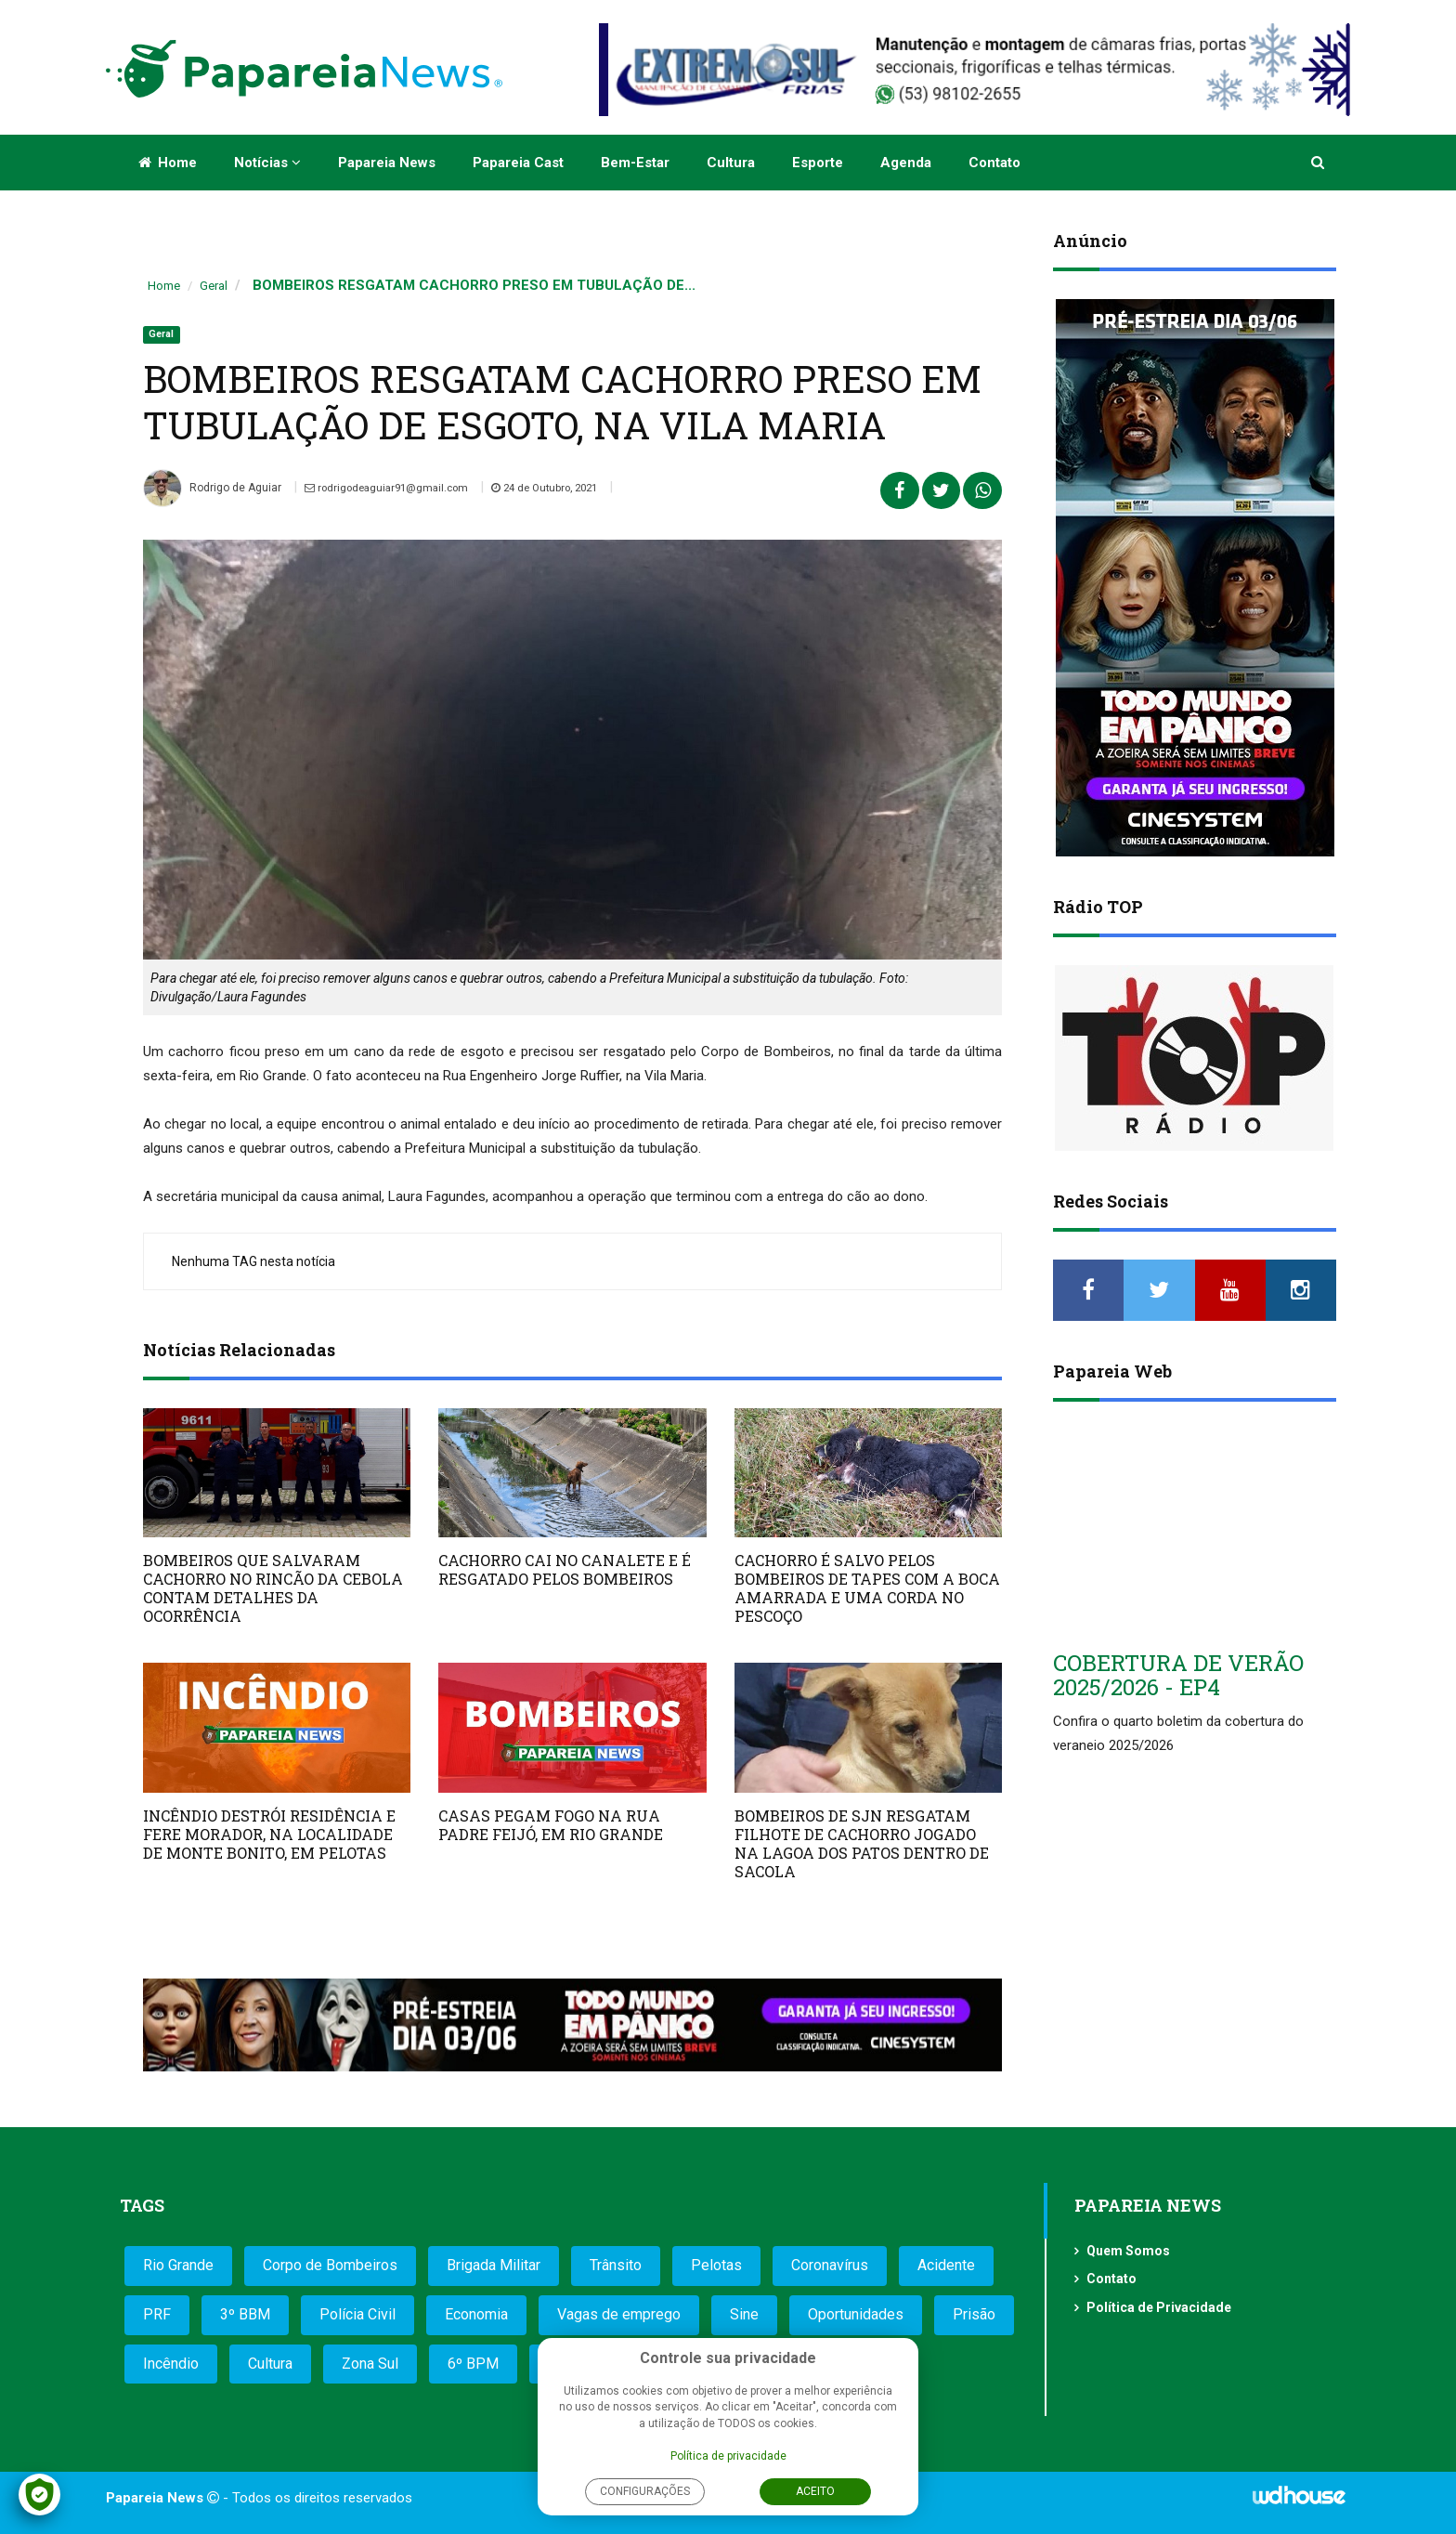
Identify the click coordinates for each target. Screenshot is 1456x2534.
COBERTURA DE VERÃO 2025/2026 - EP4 (1178, 1675)
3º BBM (245, 2314)
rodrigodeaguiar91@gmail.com (392, 487)
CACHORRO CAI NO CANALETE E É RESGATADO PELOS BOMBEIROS (564, 1569)
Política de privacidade (728, 2455)
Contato (994, 162)
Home (167, 162)
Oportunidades (856, 2314)
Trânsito (616, 2265)
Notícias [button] (267, 162)
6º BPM (473, 2363)
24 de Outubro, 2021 (560, 487)
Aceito (815, 2491)
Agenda (905, 162)
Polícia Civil (357, 2314)
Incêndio (171, 2363)
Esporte (817, 162)
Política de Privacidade (1158, 2307)
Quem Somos (1128, 2250)
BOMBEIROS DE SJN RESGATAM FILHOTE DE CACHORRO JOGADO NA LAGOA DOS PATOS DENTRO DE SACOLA (861, 1843)
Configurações (645, 2491)
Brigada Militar (493, 2265)
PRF (157, 2314)
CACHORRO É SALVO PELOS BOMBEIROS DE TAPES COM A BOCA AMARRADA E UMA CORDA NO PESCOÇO (867, 1588)
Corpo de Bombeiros (330, 2265)
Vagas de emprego (619, 2314)
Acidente (946, 2265)
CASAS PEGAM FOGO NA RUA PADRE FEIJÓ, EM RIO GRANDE (550, 1825)
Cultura (731, 162)
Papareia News (387, 162)
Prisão (974, 2314)
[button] (1319, 162)
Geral (214, 286)
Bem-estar (635, 162)
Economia (476, 2314)
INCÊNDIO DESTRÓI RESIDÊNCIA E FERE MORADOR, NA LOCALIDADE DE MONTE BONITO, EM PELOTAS (269, 1834)
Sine (744, 2314)
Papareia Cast (518, 162)
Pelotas (716, 2265)
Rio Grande (178, 2265)
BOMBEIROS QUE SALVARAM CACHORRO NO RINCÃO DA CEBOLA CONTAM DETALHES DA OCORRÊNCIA (273, 1588)
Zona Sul (370, 2363)
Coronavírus (829, 2265)
